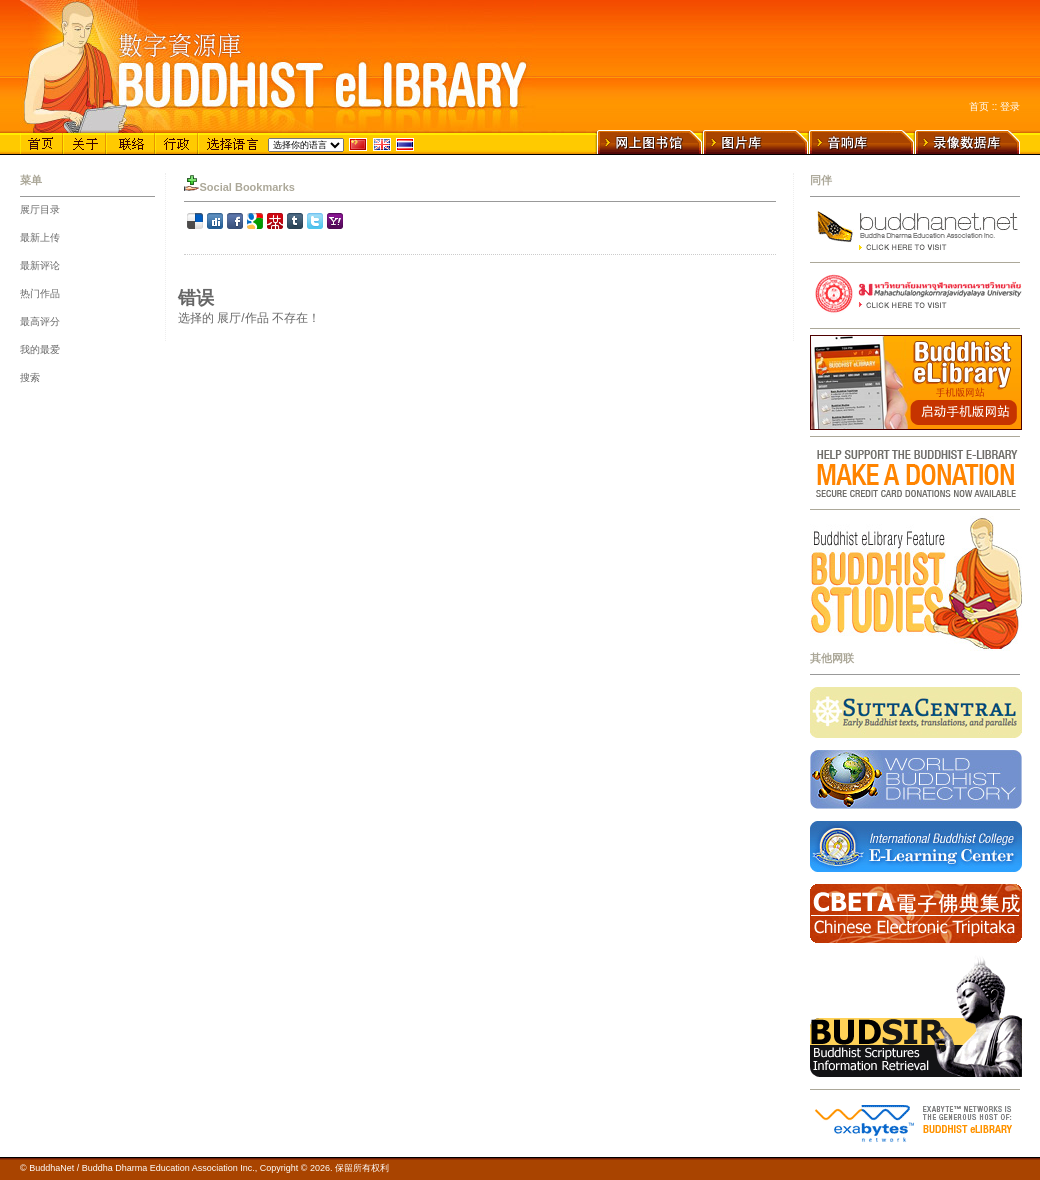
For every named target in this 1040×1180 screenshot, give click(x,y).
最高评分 (40, 321)
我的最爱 (40, 349)
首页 (979, 106)
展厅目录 (40, 209)
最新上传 (40, 237)
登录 (1010, 106)
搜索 (30, 377)
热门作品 (40, 293)
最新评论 (40, 265)
